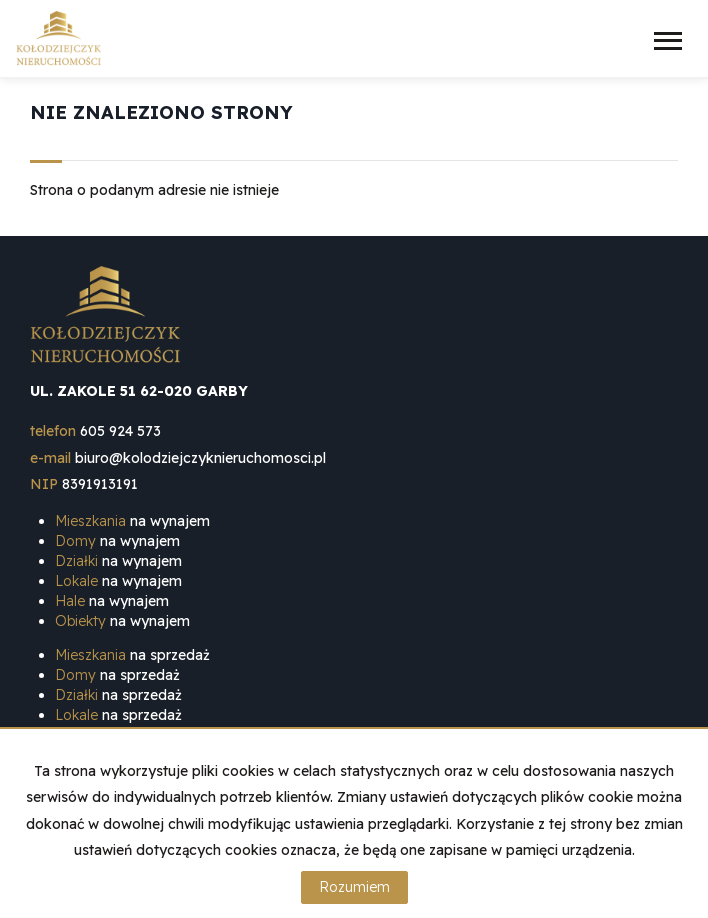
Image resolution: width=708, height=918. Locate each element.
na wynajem (132, 521)
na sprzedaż (132, 655)
